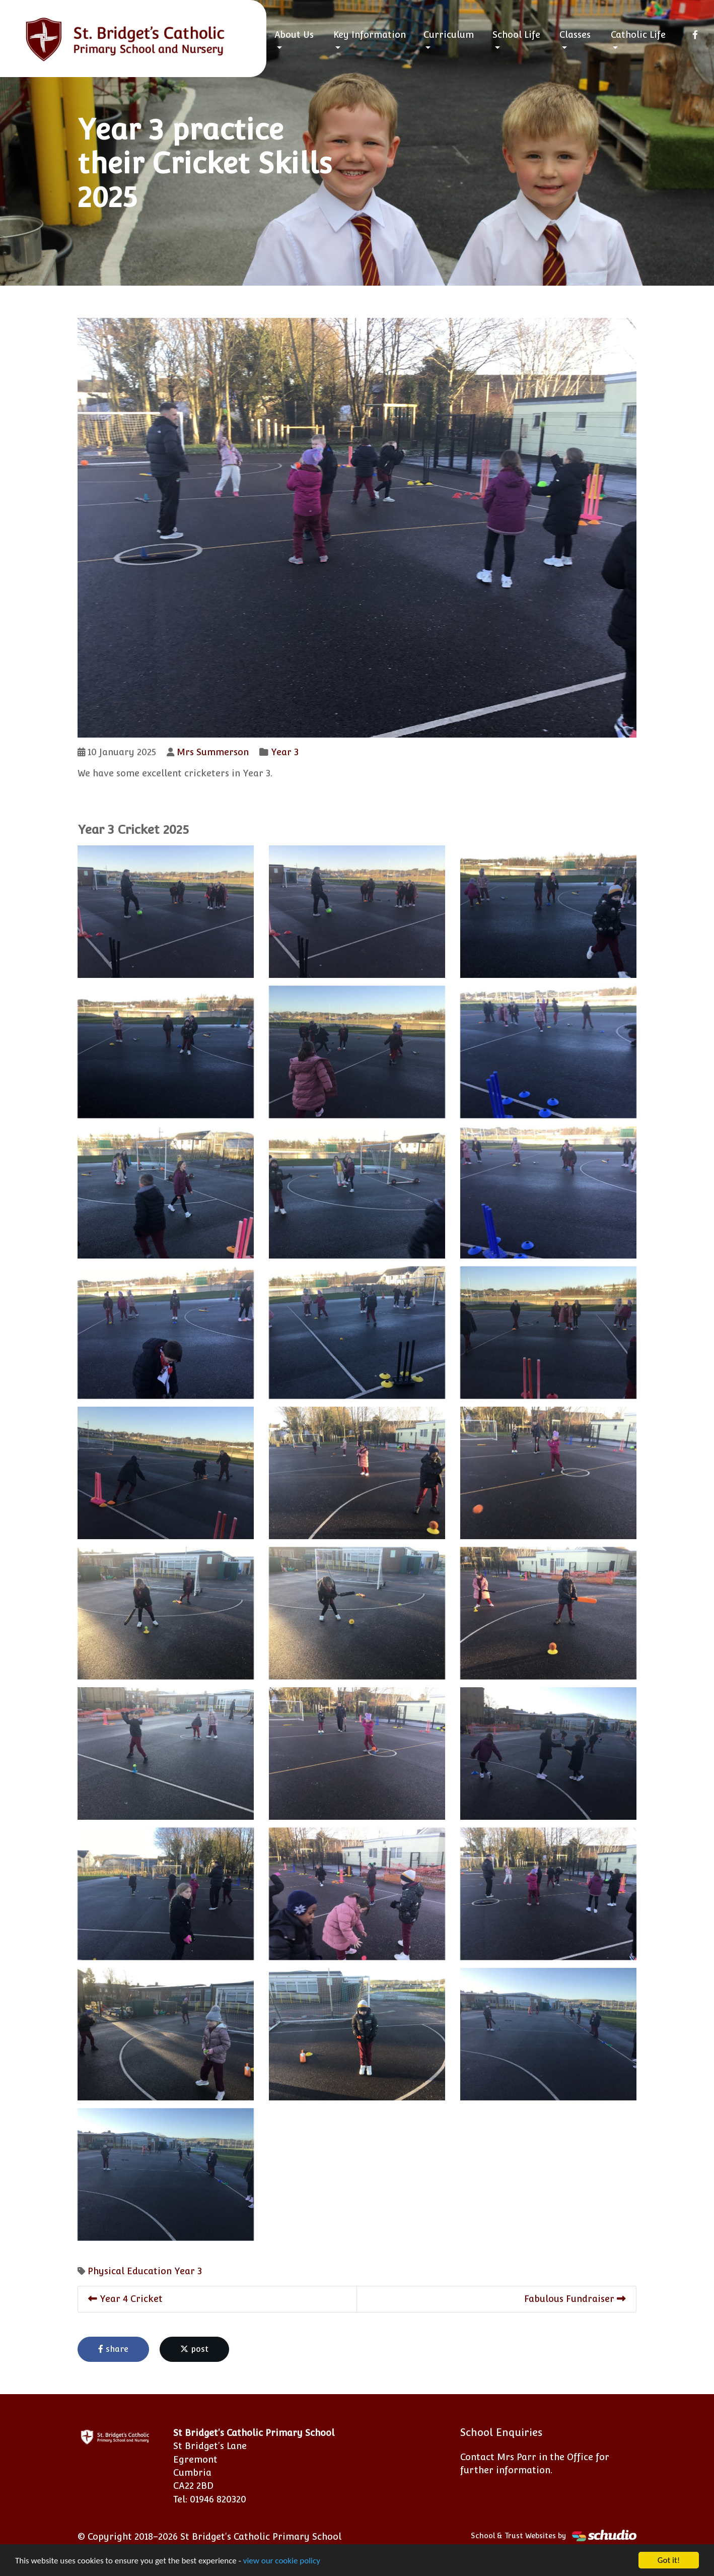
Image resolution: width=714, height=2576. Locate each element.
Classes (575, 34)
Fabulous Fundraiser (575, 2298)
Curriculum (448, 34)
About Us (294, 34)
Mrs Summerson (213, 752)
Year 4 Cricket (125, 2298)
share (113, 2349)
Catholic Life (638, 34)
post (194, 2349)
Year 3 (285, 752)
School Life (516, 34)
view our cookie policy (281, 2560)
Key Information (369, 34)
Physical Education (130, 2271)
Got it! (669, 2560)
